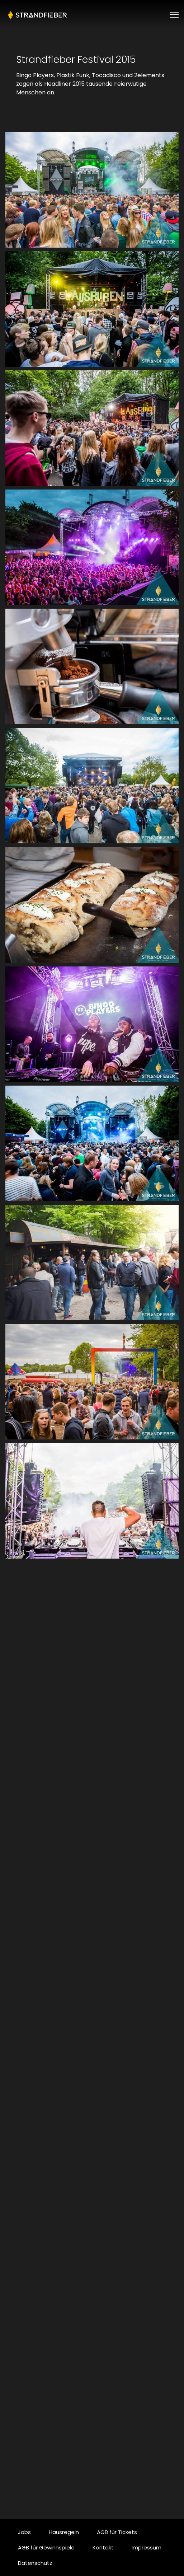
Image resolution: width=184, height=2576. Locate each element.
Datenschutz (35, 2563)
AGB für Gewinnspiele (46, 2547)
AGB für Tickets (117, 2532)
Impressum (146, 2547)
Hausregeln (64, 2532)
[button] (92, 190)
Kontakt (103, 2547)
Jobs (24, 2532)
